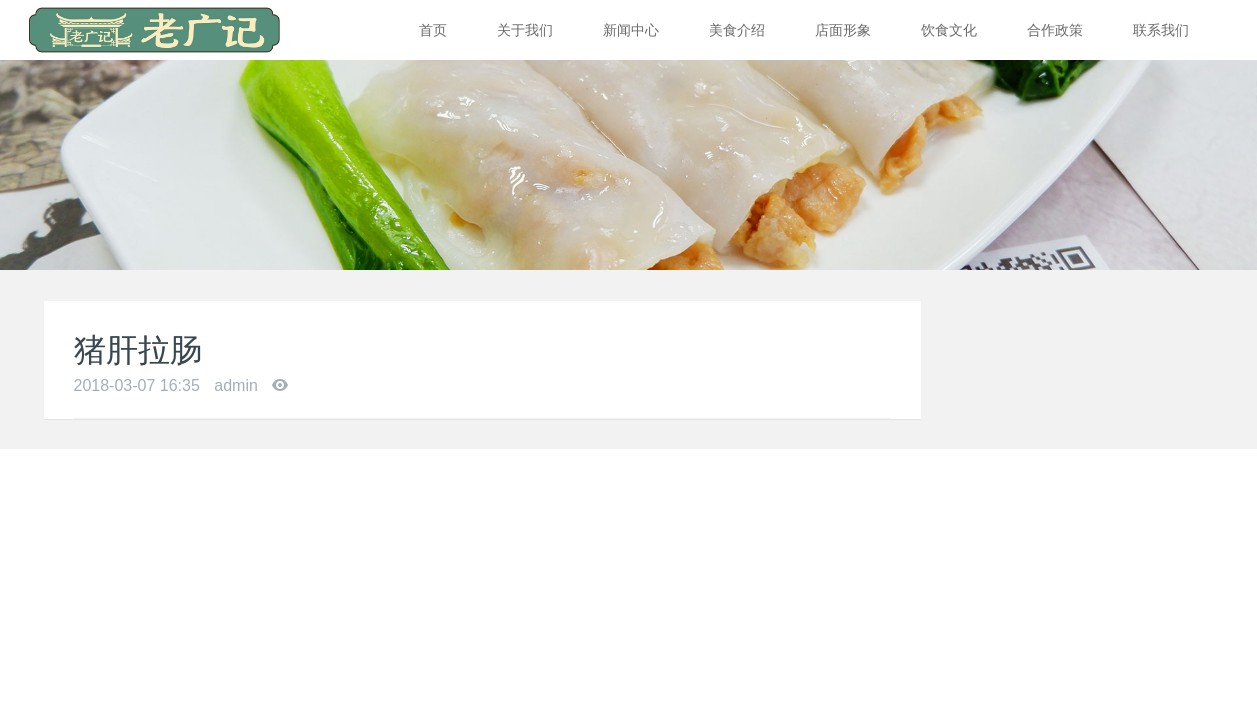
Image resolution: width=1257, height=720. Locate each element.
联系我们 (1161, 30)
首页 (433, 30)
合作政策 (1055, 30)
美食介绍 (737, 30)
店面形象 (843, 30)
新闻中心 (631, 30)
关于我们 (525, 30)
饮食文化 (949, 30)
